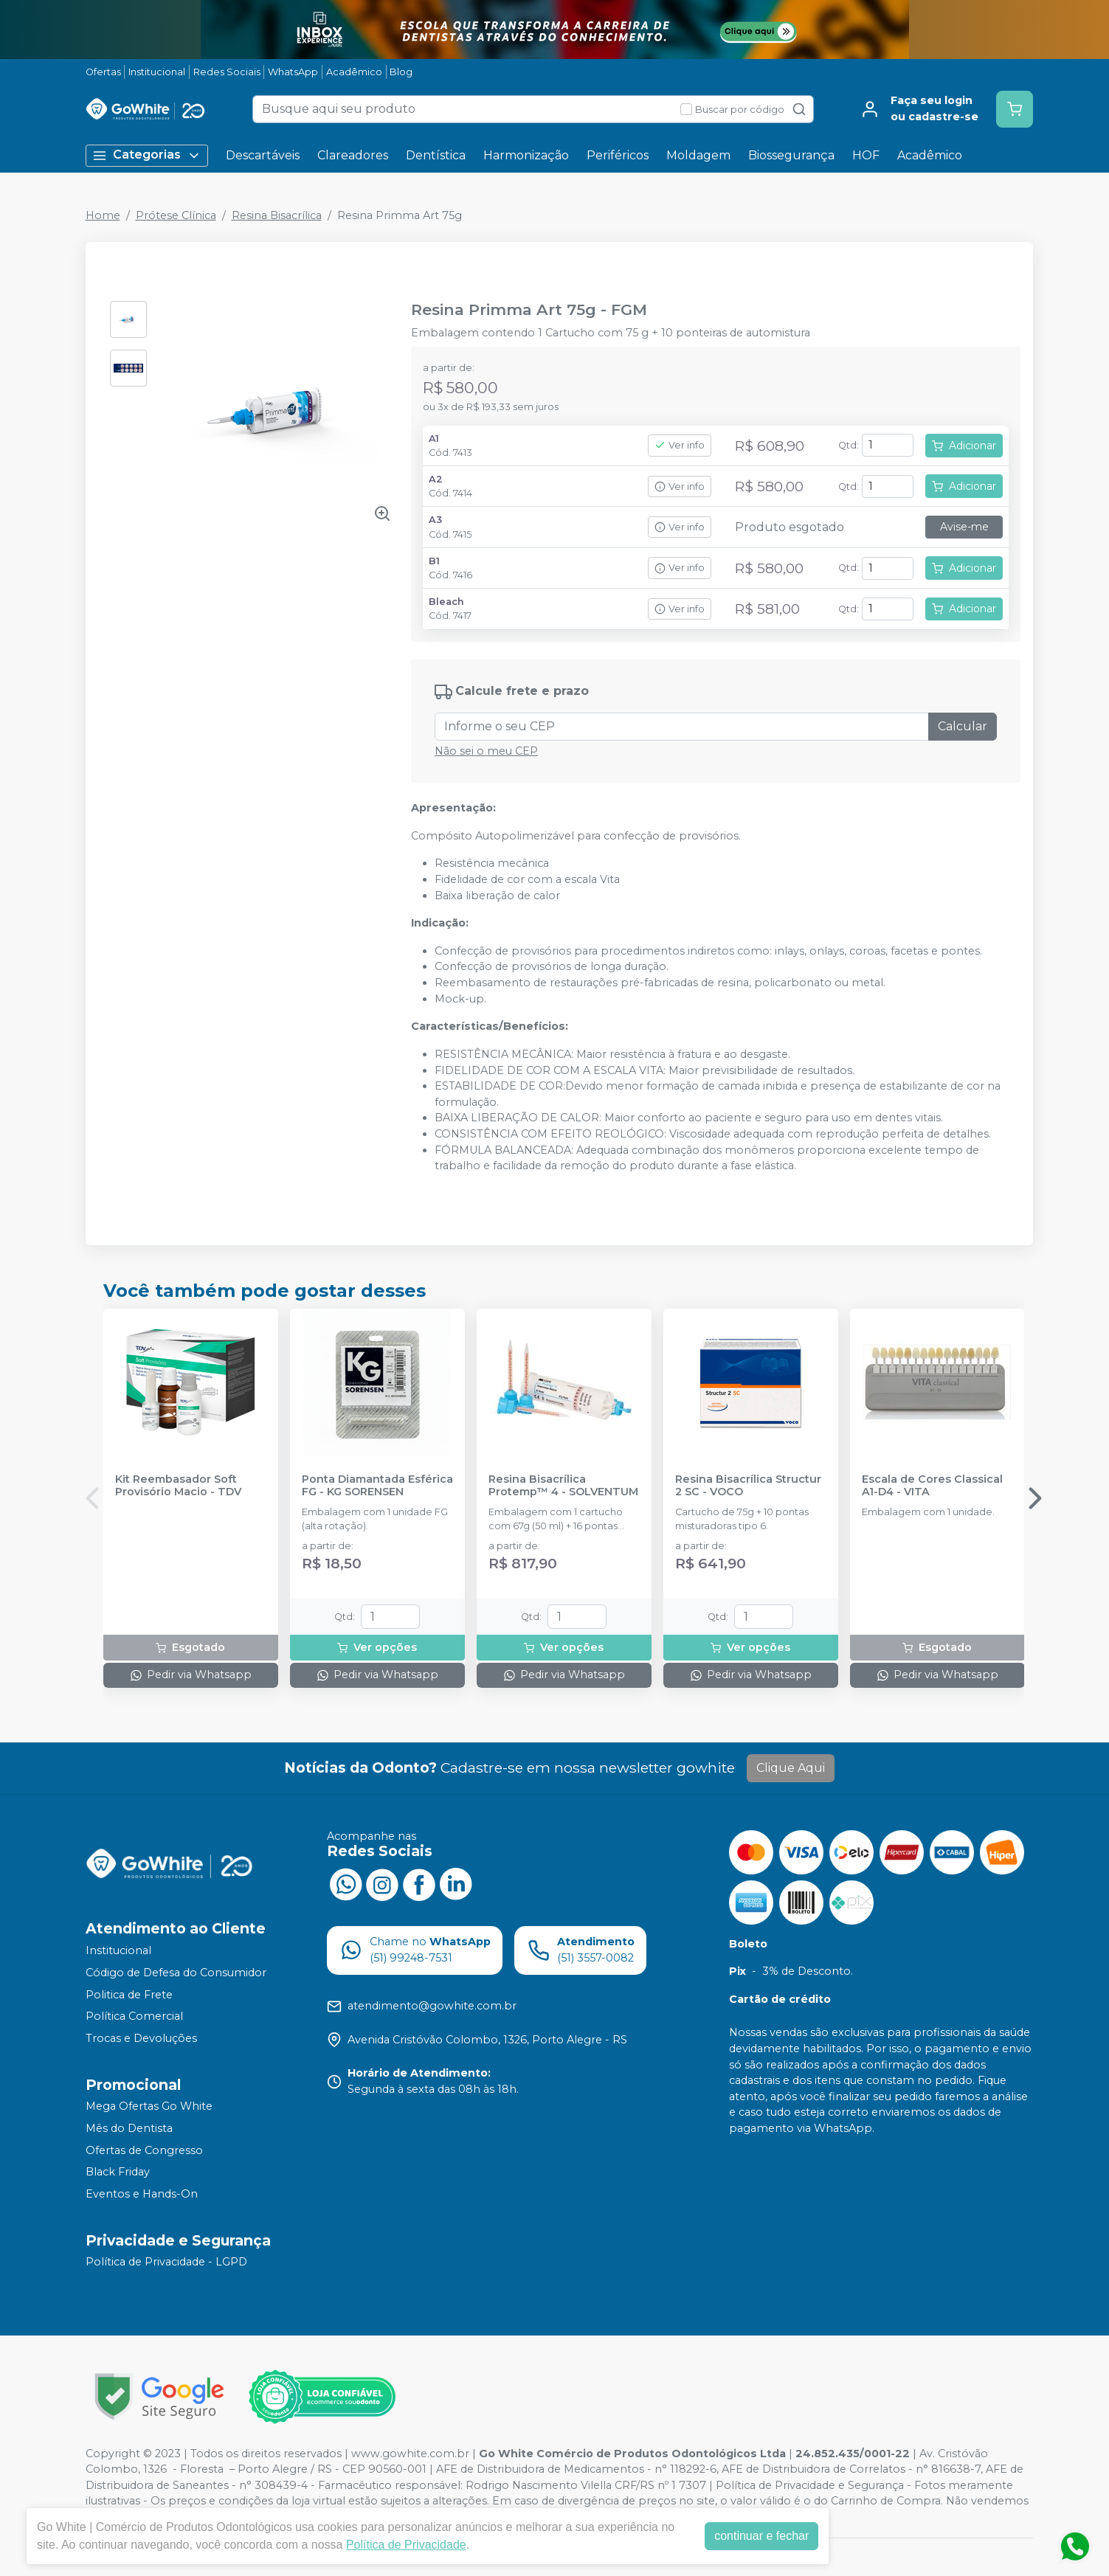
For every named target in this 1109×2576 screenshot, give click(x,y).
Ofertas (103, 71)
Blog (401, 71)
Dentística (436, 155)
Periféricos (618, 155)
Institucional (156, 71)
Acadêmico (354, 71)
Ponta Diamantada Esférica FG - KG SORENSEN (377, 1485)
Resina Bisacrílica (277, 215)
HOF (866, 155)
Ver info (679, 445)
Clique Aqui (790, 1768)
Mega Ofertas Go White (149, 2106)
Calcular (962, 726)
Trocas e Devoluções (141, 2038)
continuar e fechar (761, 2536)
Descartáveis (263, 155)
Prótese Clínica (176, 215)
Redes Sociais (226, 71)
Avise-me (964, 526)
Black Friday (118, 2171)
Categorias (146, 155)
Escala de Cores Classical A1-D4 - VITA (932, 1485)
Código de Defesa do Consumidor (176, 1972)
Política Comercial (134, 2016)
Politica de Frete (129, 1994)
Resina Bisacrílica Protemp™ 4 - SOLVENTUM (563, 1485)
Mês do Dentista (129, 2128)
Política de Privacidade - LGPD (166, 2262)
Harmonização (526, 155)
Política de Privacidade (406, 2544)
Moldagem (698, 155)
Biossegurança (791, 155)
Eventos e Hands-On (142, 2194)
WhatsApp (293, 71)
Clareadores (352, 155)
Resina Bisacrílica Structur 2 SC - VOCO (748, 1485)
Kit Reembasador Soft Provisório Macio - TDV (178, 1485)
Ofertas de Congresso (144, 2150)
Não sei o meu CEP (486, 751)
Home (103, 215)
